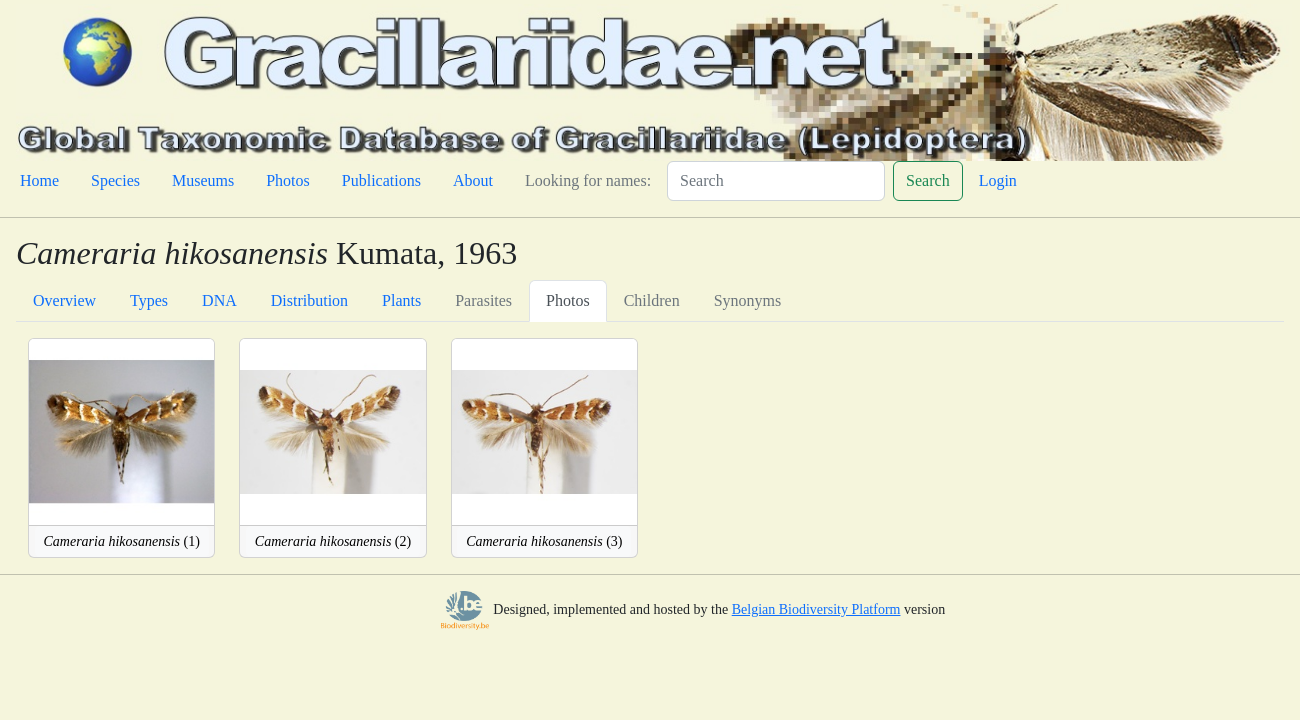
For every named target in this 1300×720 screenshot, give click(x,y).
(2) (333, 541)
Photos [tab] (568, 300)
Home (39, 180)
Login (998, 180)
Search (928, 180)
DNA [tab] (219, 300)
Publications (381, 180)
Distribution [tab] (309, 300)
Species (115, 180)
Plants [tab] (401, 300)
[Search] (776, 181)
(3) (544, 541)
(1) (122, 541)
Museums (203, 180)
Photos (288, 180)
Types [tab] (149, 300)
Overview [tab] (64, 300)
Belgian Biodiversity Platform (816, 609)
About (473, 180)
